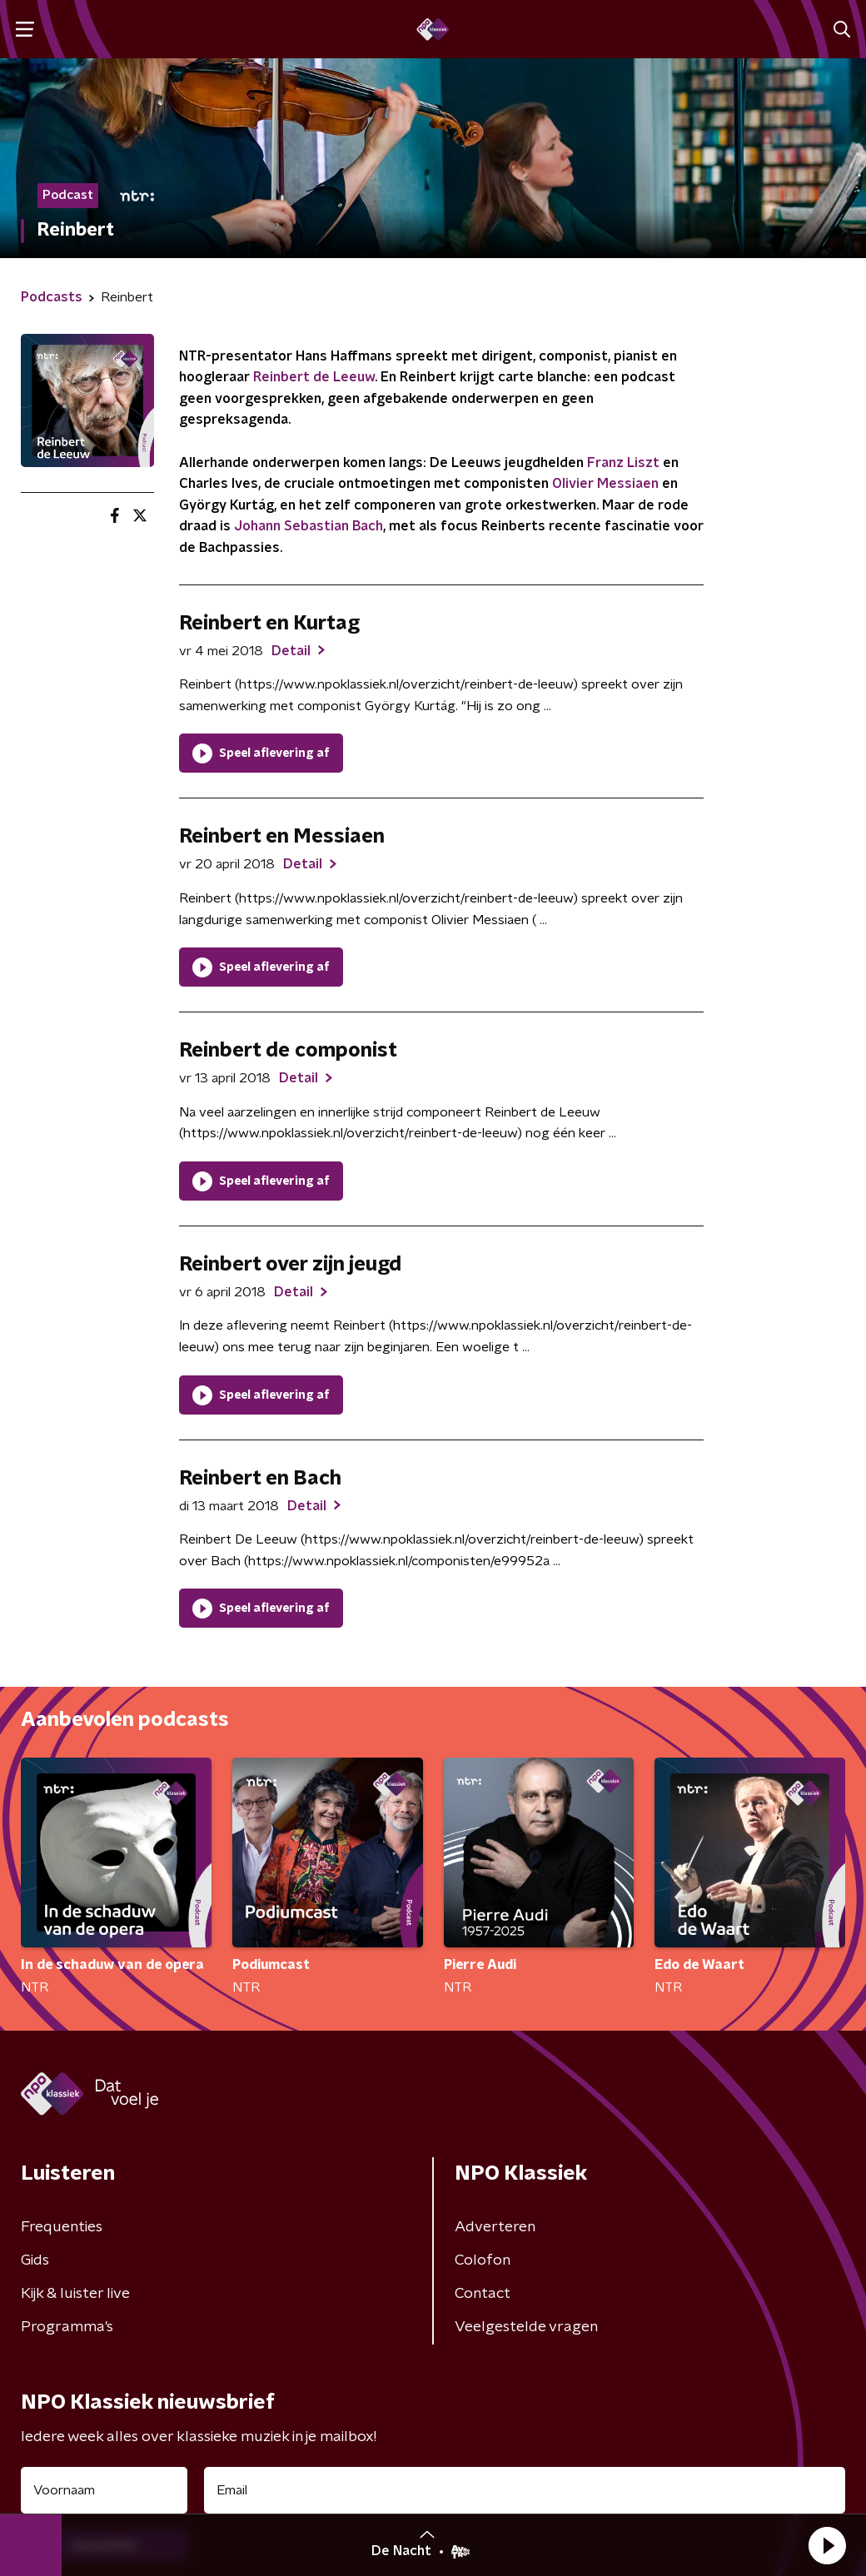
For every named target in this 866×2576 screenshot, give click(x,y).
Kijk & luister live (75, 2293)
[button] (827, 2545)
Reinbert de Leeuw (314, 377)
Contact (482, 2293)
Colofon (482, 2260)
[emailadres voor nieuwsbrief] (524, 2490)
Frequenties (61, 2227)
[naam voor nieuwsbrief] (104, 2490)
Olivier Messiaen (605, 483)
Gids (35, 2260)
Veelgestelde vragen (526, 2327)
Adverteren (495, 2227)
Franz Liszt (623, 463)
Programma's (67, 2327)
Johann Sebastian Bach (308, 526)
